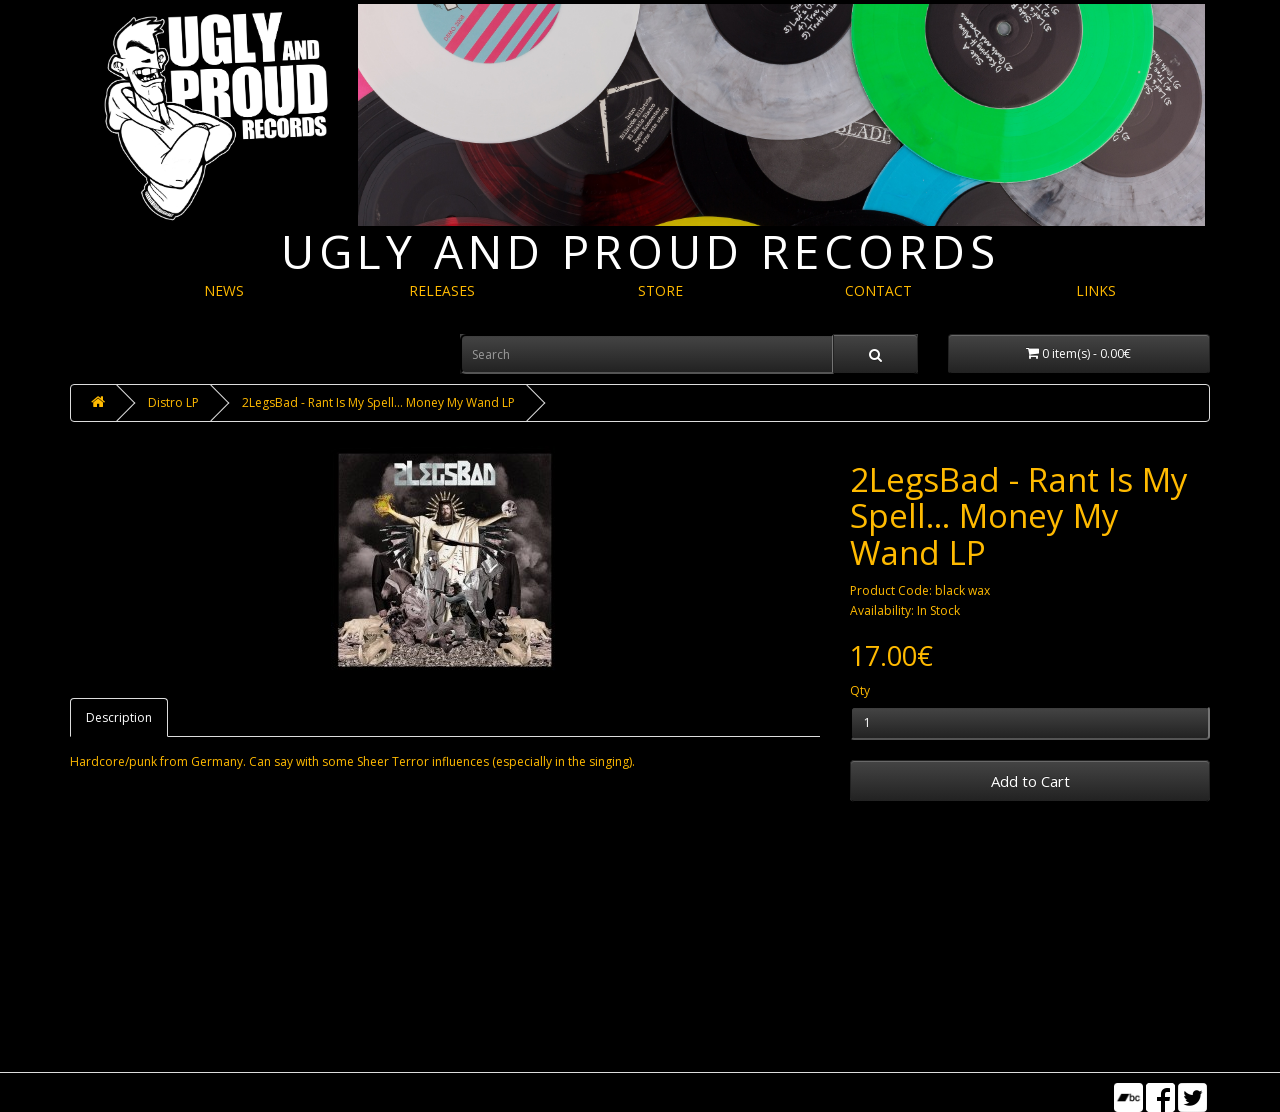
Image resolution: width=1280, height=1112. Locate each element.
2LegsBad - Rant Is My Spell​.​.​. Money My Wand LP (378, 402)
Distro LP (173, 402)
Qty (860, 690)
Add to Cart (1030, 781)
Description (119, 717)
